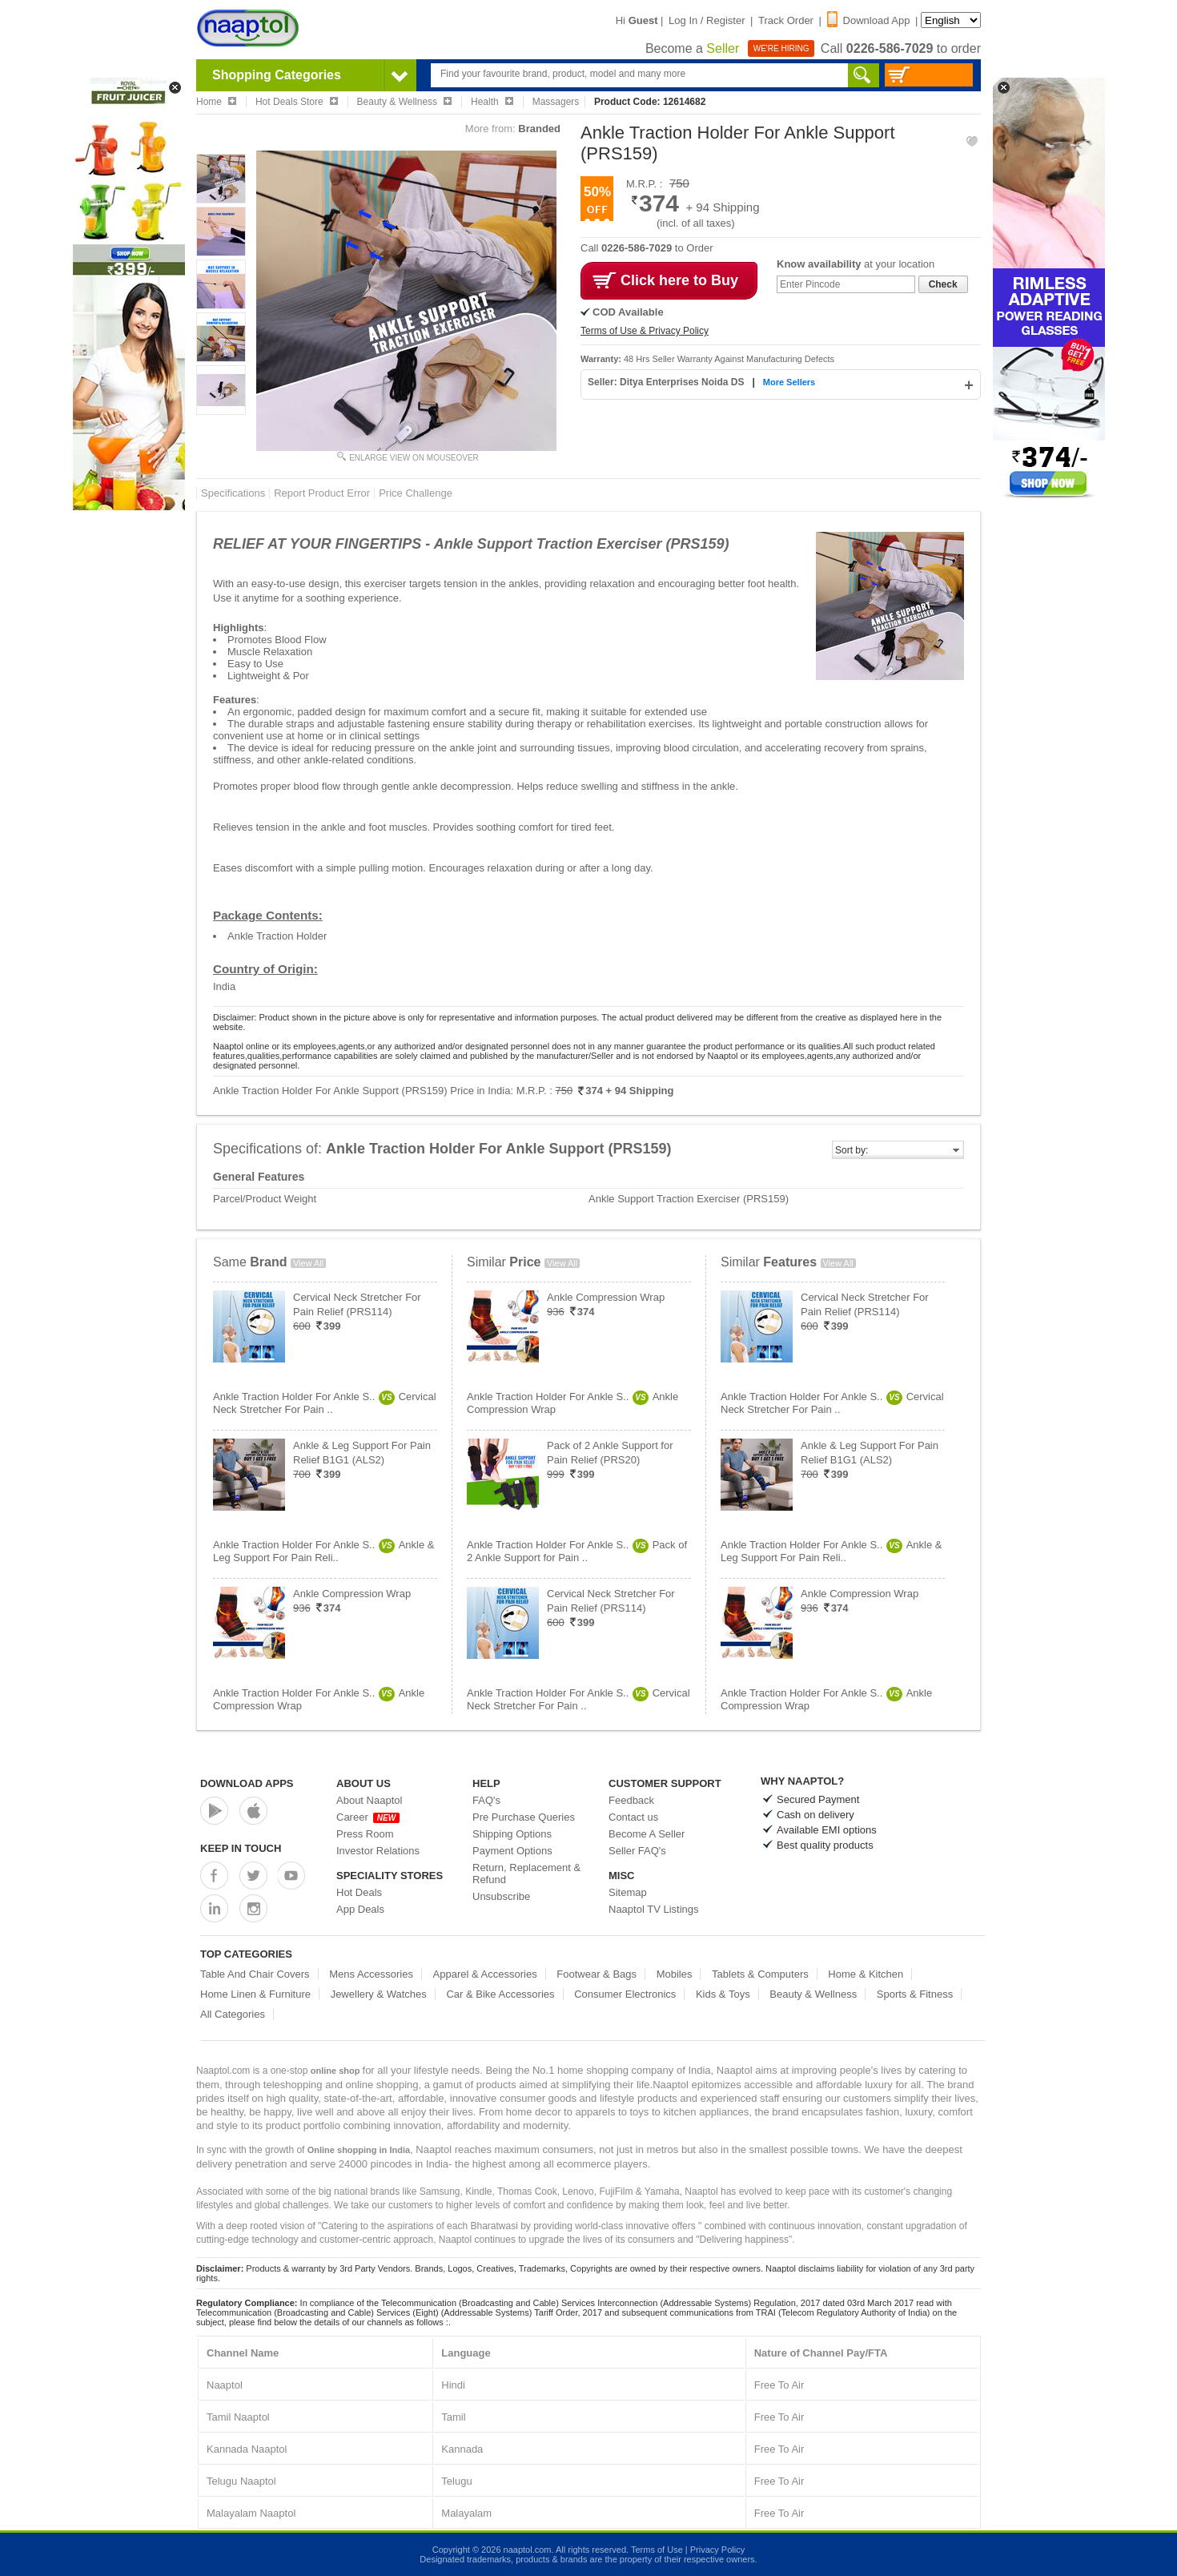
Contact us (633, 1817)
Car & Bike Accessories (500, 1994)
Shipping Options (512, 1834)
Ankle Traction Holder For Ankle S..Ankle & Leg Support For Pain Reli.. (323, 1551)
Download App (868, 20)
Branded (539, 129)
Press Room (365, 1834)
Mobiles (675, 1974)
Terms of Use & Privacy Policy (644, 330)
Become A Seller (647, 1834)
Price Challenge (415, 493)
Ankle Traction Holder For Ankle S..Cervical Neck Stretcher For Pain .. (324, 1403)
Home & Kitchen (865, 1974)
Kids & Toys (723, 1994)
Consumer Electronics (625, 1994)
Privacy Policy (717, 2549)
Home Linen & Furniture (255, 1994)
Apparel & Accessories (485, 1974)
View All (308, 1263)
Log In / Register (707, 20)
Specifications (233, 493)
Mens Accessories (371, 1974)
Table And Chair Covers (255, 1974)
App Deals (360, 1909)
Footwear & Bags (596, 1974)
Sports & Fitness (915, 1994)
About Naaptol (369, 1800)
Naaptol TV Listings (654, 1909)
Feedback (631, 1800)
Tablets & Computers (760, 1974)
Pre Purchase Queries (523, 1817)
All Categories (232, 2014)
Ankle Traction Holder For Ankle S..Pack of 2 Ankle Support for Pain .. (577, 1551)
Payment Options (512, 1851)
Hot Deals (359, 1892)
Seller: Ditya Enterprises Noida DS (667, 382)
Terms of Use (657, 2549)
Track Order (785, 20)
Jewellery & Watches (379, 1994)
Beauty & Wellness (813, 1994)
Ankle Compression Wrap (352, 1594)
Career (368, 1817)
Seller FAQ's (637, 1851)
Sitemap (628, 1892)
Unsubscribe (501, 1896)
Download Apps (247, 1783)
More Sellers (789, 382)
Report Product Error (322, 493)
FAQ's (486, 1800)
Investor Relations (378, 1851)
